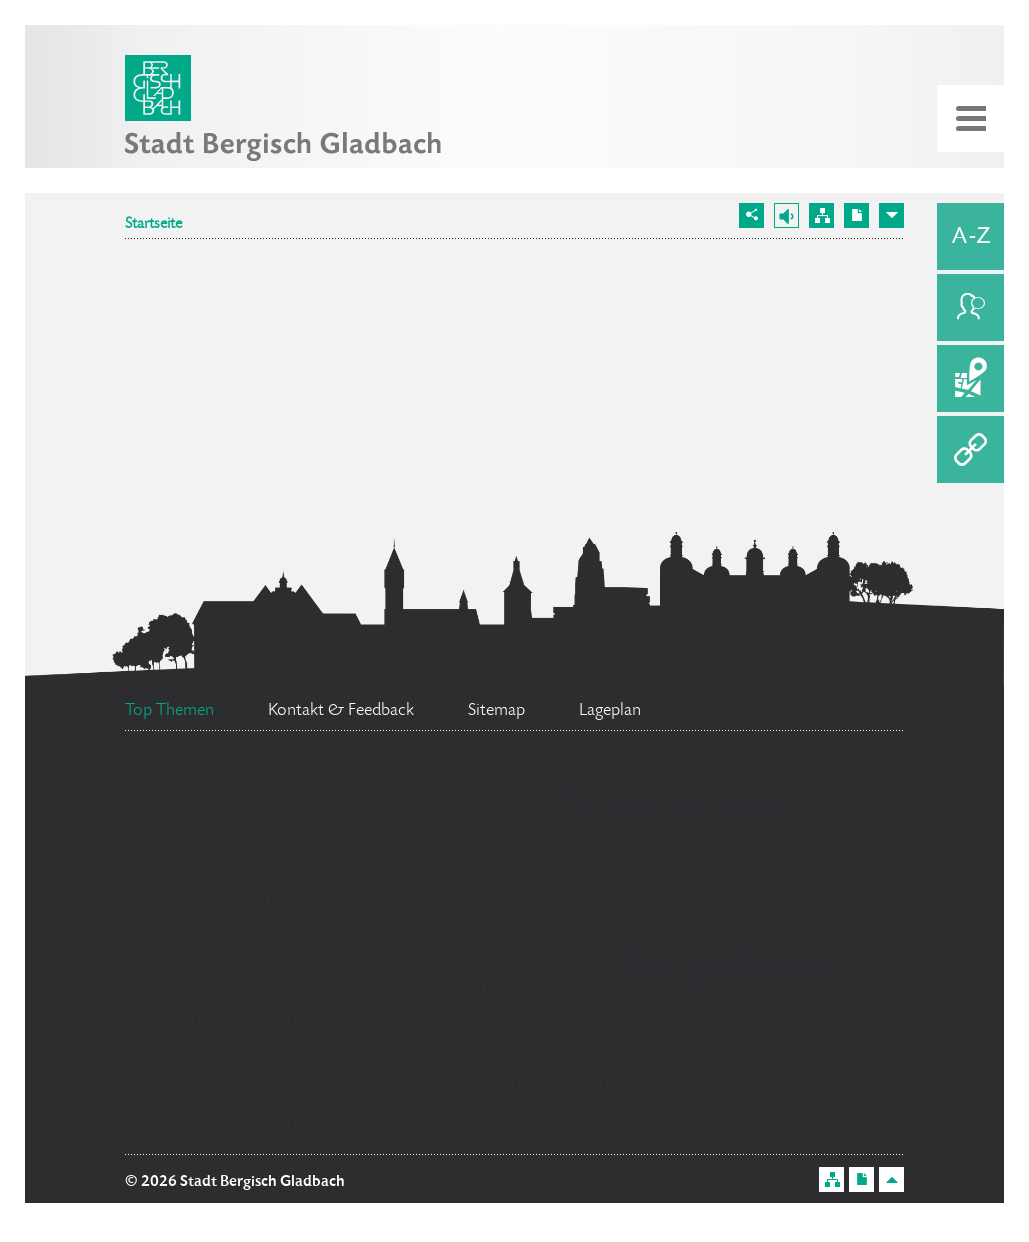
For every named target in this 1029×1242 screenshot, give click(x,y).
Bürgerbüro (725, 966)
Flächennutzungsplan (640, 862)
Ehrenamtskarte (246, 972)
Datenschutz (283, 901)
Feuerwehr (513, 987)
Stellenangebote (294, 1123)
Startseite (153, 225)
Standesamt (673, 812)
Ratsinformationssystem (289, 1021)
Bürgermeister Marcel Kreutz (329, 822)
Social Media (530, 1081)
